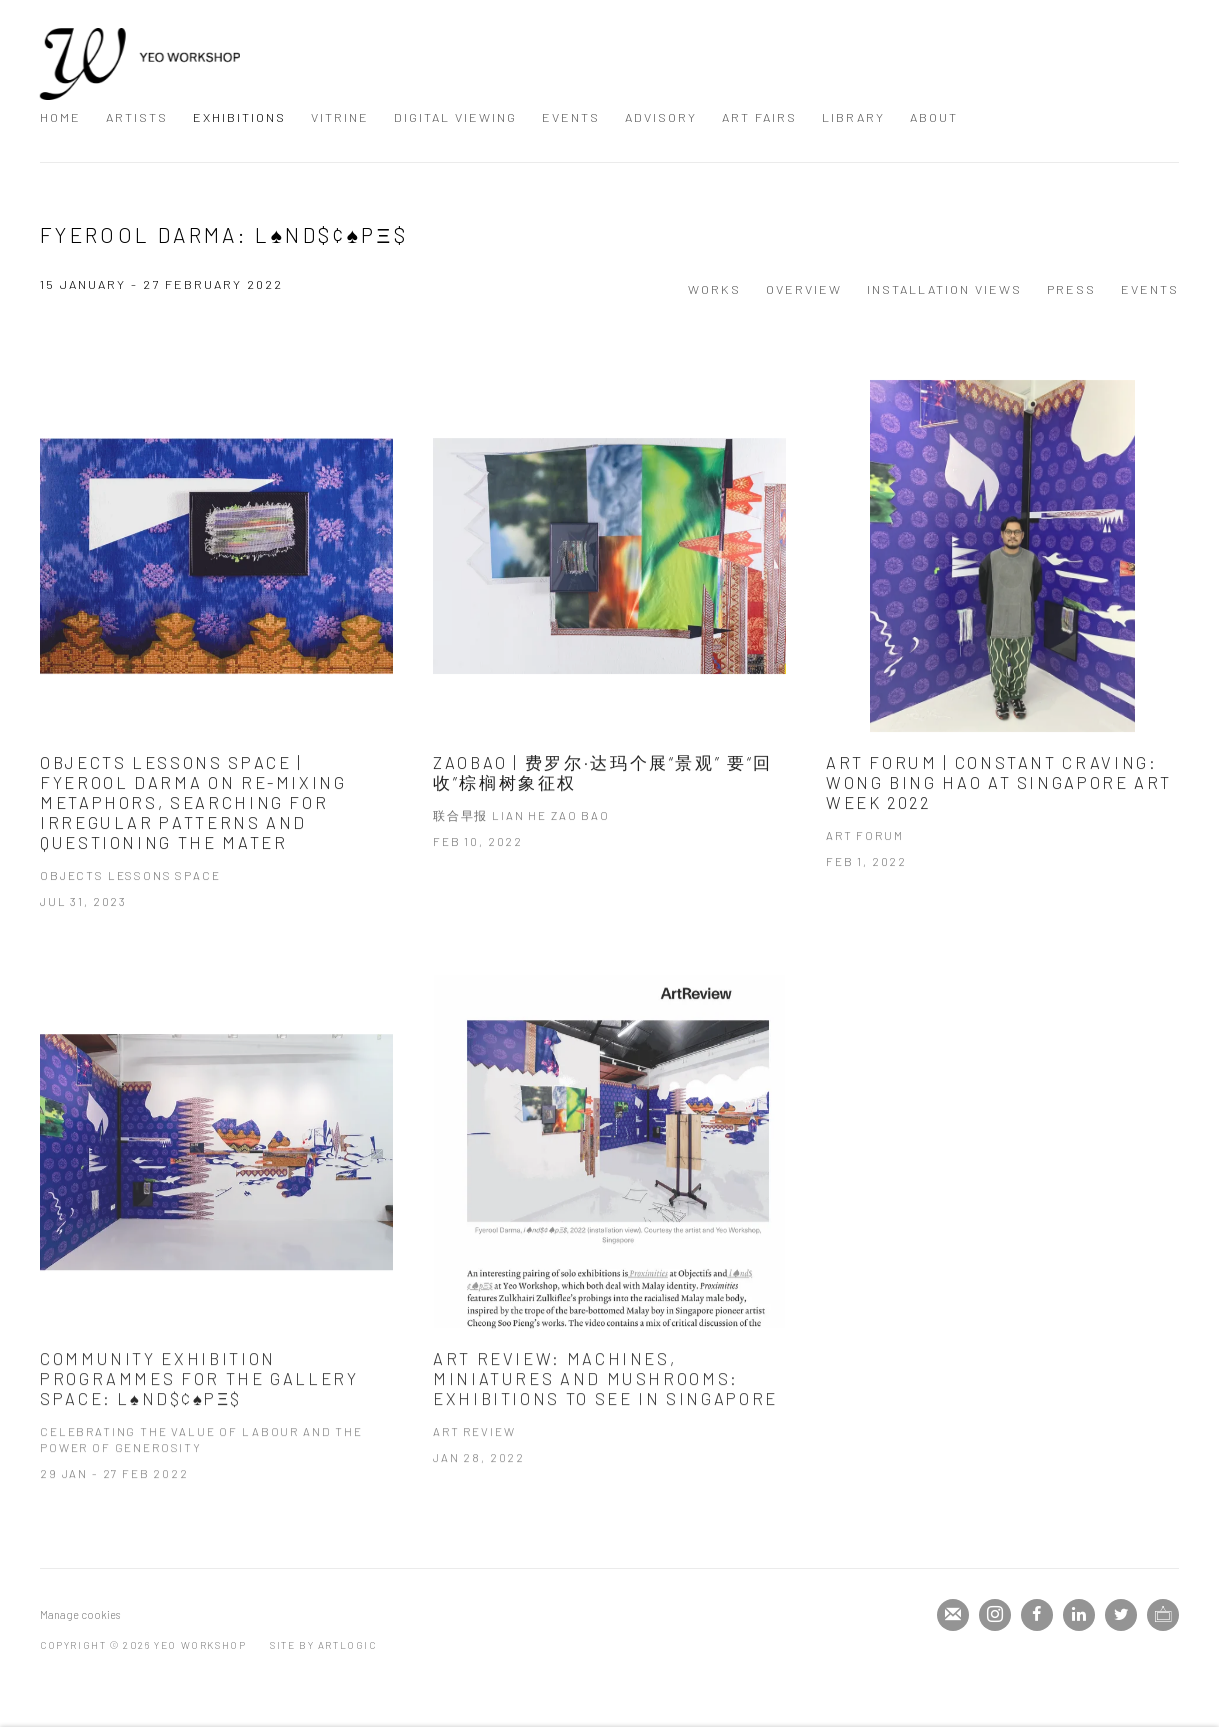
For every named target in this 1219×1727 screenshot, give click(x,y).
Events (1150, 289)
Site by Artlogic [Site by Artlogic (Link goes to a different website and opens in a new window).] (323, 1645)
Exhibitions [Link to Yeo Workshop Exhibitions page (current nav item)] (239, 117)
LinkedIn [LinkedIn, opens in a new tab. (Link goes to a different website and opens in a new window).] (1079, 1615)
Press (1071, 289)
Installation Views (944, 289)
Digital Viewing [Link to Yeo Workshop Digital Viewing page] (455, 117)
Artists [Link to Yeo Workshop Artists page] (137, 117)
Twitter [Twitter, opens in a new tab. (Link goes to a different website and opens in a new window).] (1121, 1615)
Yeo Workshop (140, 64)
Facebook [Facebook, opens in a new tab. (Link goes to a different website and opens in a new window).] (1037, 1615)
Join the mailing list (953, 1615)
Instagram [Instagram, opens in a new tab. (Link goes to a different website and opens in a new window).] (995, 1615)
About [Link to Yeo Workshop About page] (934, 117)
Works (714, 289)
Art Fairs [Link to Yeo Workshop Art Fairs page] (759, 117)
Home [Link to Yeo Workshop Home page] (60, 117)
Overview (804, 289)
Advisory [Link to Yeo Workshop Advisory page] (661, 117)
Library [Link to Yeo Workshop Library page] (853, 117)
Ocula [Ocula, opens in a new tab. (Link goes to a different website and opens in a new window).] (1163, 1615)
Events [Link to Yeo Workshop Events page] (571, 117)
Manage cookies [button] (80, 1614)
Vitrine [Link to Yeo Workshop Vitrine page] (340, 117)
